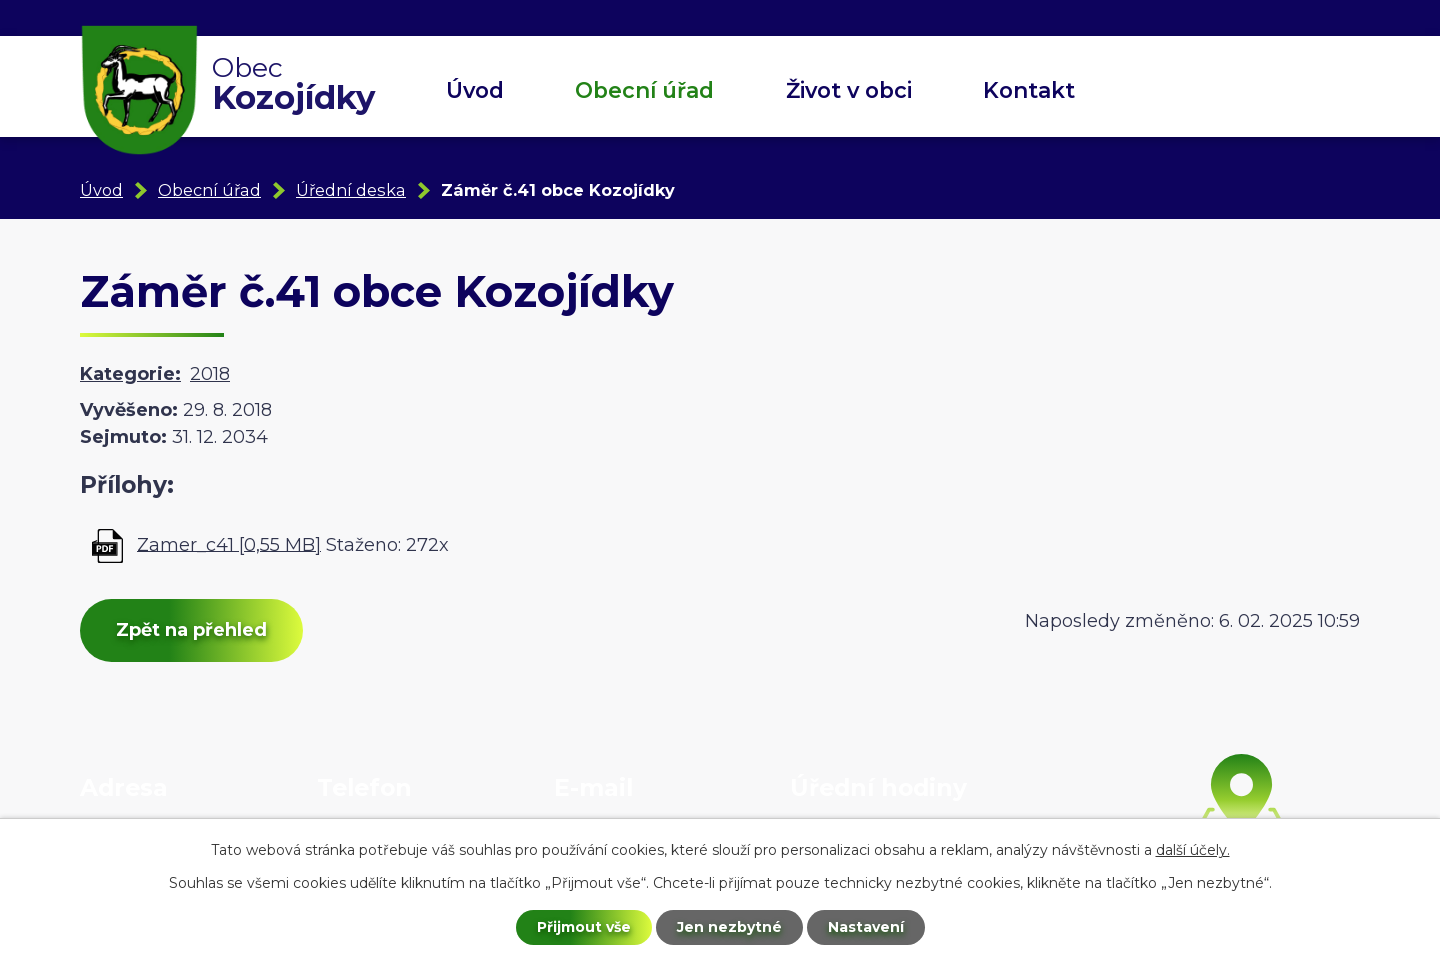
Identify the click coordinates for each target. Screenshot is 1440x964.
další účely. (1193, 850)
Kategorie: (130, 374)
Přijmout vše (584, 927)
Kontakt (1029, 90)
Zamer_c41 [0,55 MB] (229, 544)
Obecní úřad (644, 90)
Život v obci (849, 90)
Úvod (475, 90)
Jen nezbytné (729, 927)
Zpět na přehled (191, 630)
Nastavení (866, 927)
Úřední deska (351, 190)
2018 (210, 374)
